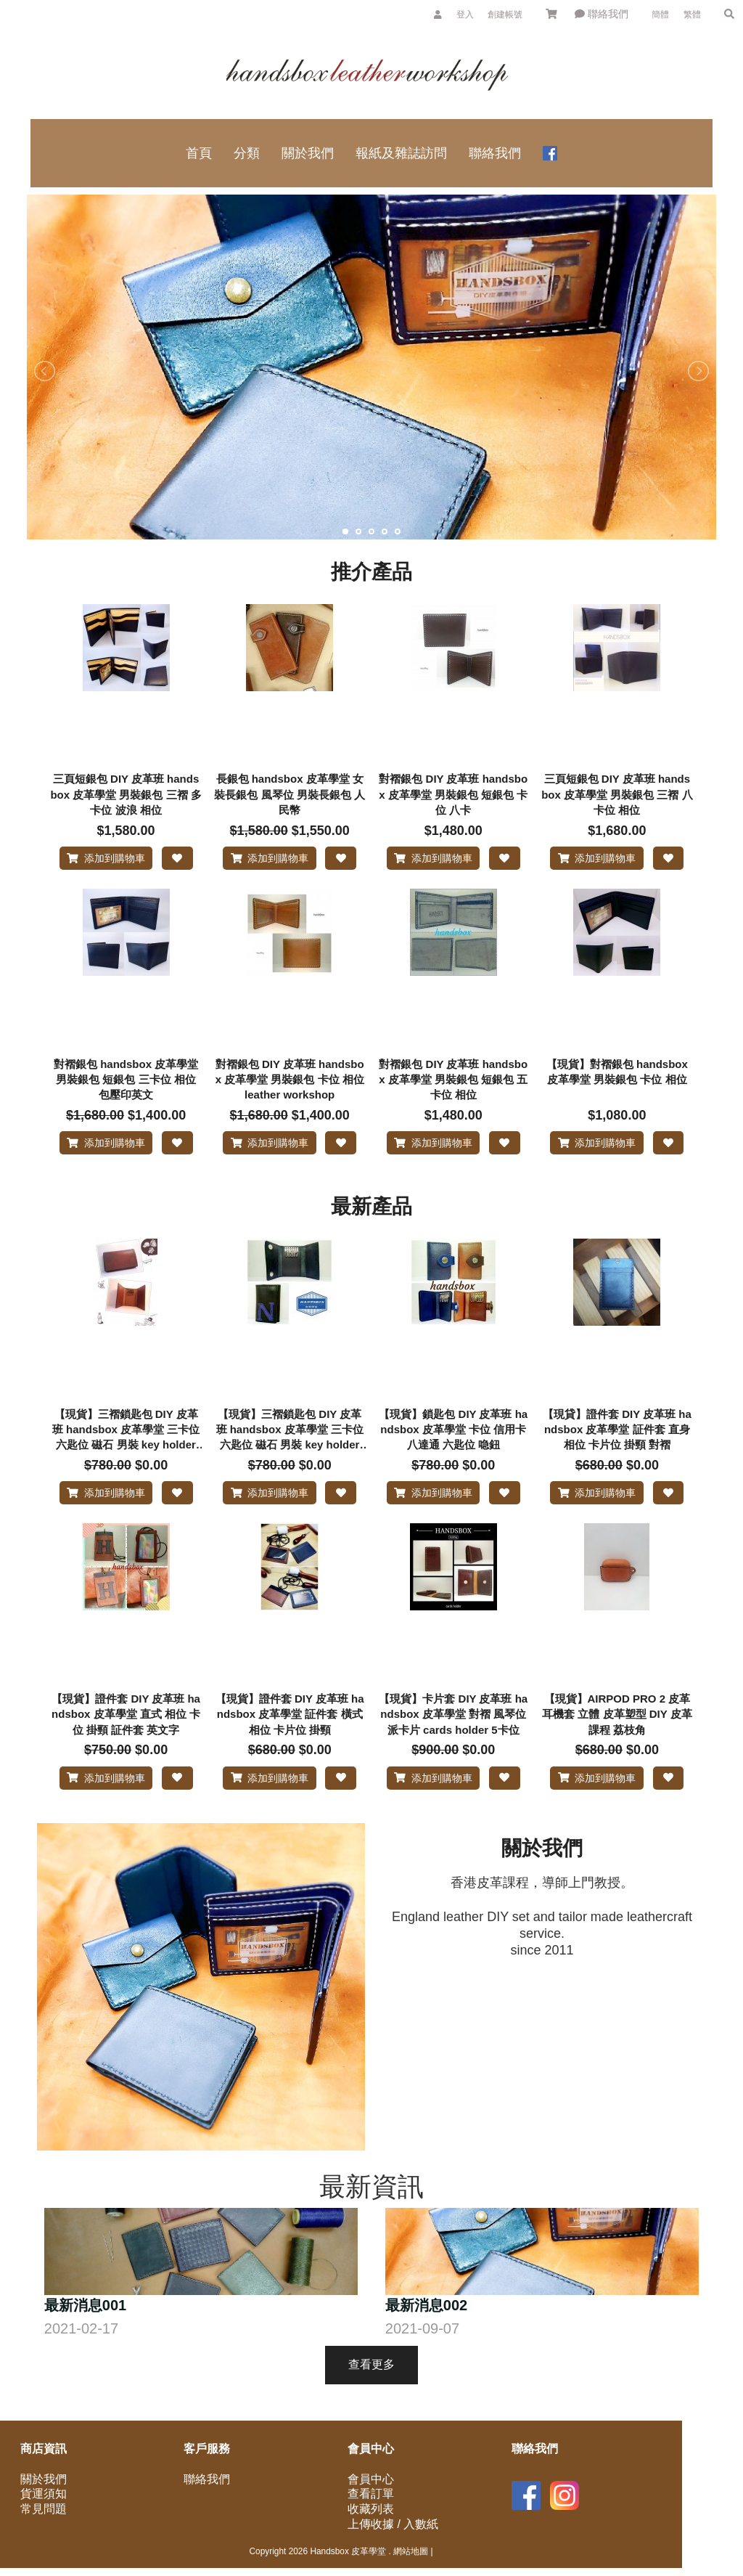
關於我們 (43, 2514)
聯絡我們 (601, 14)
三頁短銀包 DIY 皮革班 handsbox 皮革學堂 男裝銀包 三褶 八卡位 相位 (616, 794)
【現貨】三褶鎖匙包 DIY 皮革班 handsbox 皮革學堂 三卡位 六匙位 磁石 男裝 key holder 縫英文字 (290, 1447)
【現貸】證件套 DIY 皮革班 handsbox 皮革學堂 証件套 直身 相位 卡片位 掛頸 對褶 (617, 1447)
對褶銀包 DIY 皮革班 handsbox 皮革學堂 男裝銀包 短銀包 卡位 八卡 (453, 794)
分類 (247, 153)
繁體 (692, 14)
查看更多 (371, 2399)
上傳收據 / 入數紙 (393, 2559)
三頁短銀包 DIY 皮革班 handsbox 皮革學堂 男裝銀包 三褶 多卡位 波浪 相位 (125, 794)
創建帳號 (505, 14)
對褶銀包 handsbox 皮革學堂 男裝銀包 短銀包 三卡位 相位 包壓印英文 (126, 1088)
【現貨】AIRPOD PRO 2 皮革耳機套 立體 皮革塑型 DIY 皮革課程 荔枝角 (616, 1740)
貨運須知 (43, 2529)
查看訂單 (371, 2529)
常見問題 (43, 2544)
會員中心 (371, 2514)
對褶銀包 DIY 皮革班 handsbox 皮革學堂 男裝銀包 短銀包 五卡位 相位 (453, 1088)
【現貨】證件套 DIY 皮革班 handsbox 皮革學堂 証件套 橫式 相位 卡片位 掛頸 (289, 1740)
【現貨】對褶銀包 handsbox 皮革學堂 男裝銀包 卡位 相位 (617, 1080)
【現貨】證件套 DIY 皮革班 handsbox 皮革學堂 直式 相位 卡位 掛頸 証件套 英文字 (126, 1740)
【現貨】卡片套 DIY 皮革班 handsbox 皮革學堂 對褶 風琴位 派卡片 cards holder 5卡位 (453, 1740)
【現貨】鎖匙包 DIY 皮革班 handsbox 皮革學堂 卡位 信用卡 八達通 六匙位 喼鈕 (453, 1447)
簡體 (660, 14)
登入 (465, 14)
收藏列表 (371, 2544)
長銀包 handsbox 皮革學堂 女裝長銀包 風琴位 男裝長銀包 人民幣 (289, 794)
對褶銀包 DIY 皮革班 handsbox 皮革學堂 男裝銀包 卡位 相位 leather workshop (289, 1088)
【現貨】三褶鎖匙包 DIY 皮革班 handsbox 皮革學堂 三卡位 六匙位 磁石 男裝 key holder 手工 (126, 1447)
